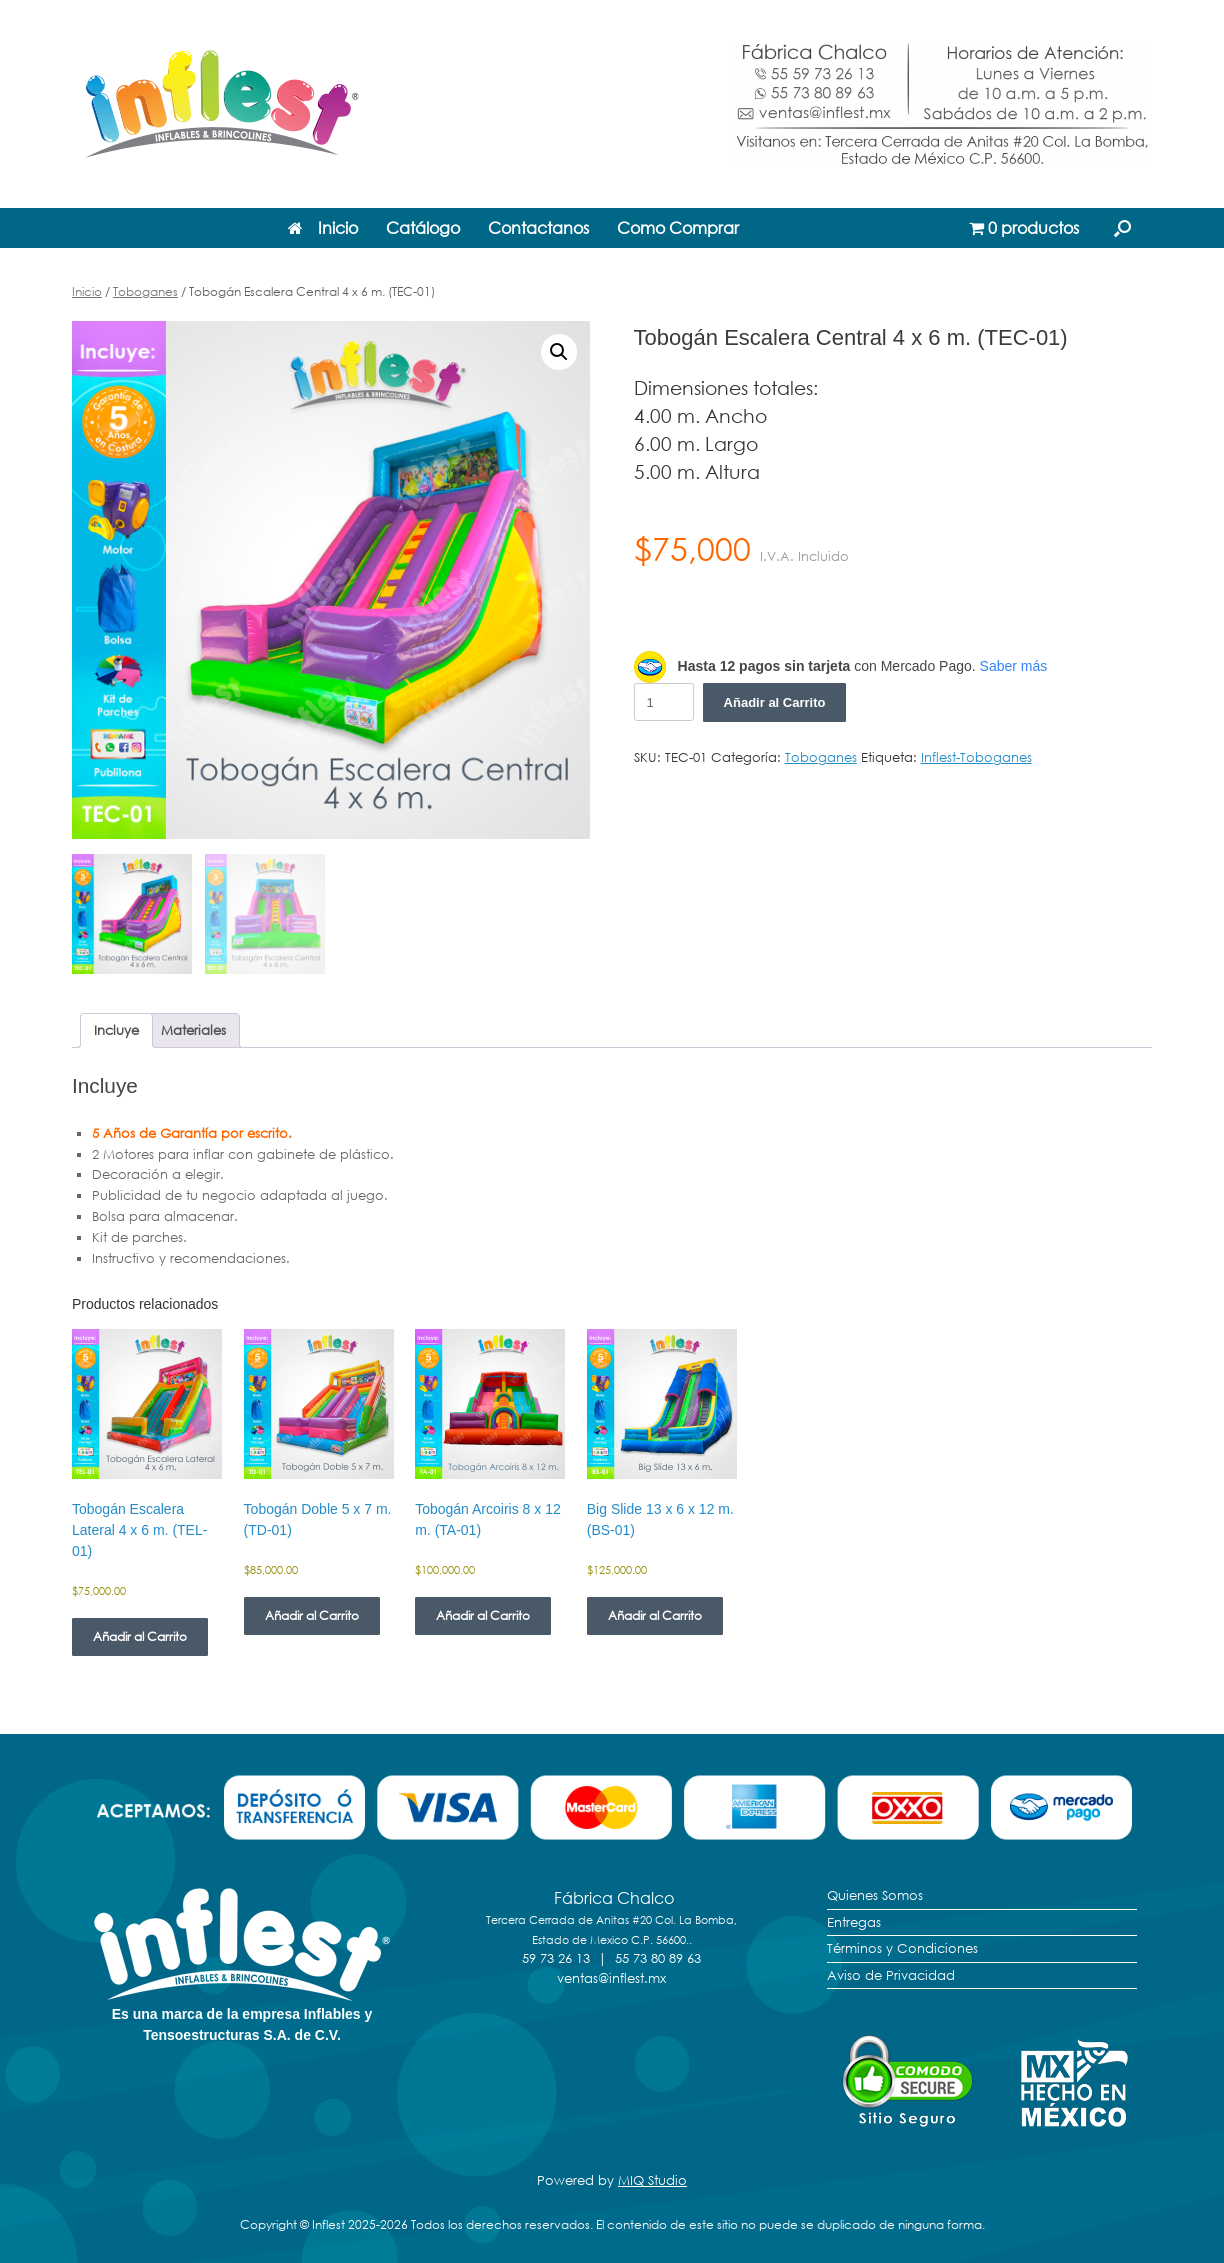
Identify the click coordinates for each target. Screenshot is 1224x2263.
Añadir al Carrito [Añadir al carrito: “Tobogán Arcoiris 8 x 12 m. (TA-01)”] (483, 1615)
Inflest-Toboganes (976, 757)
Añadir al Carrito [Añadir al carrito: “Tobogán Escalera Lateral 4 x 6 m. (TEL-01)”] (140, 1636)
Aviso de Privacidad (891, 1975)
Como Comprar (678, 228)
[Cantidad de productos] (664, 702)
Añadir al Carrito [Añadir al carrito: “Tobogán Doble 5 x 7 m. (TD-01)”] (312, 1615)
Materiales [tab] (193, 1030)
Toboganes (145, 291)
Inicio (323, 228)
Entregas (854, 1922)
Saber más (1014, 666)
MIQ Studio (652, 2180)
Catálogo (423, 228)
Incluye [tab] (116, 1030)
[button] (1122, 228)
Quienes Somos (875, 1895)
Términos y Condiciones (902, 1948)
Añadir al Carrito (775, 702)
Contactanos (538, 228)
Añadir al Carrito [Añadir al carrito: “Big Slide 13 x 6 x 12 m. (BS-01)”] (655, 1615)
